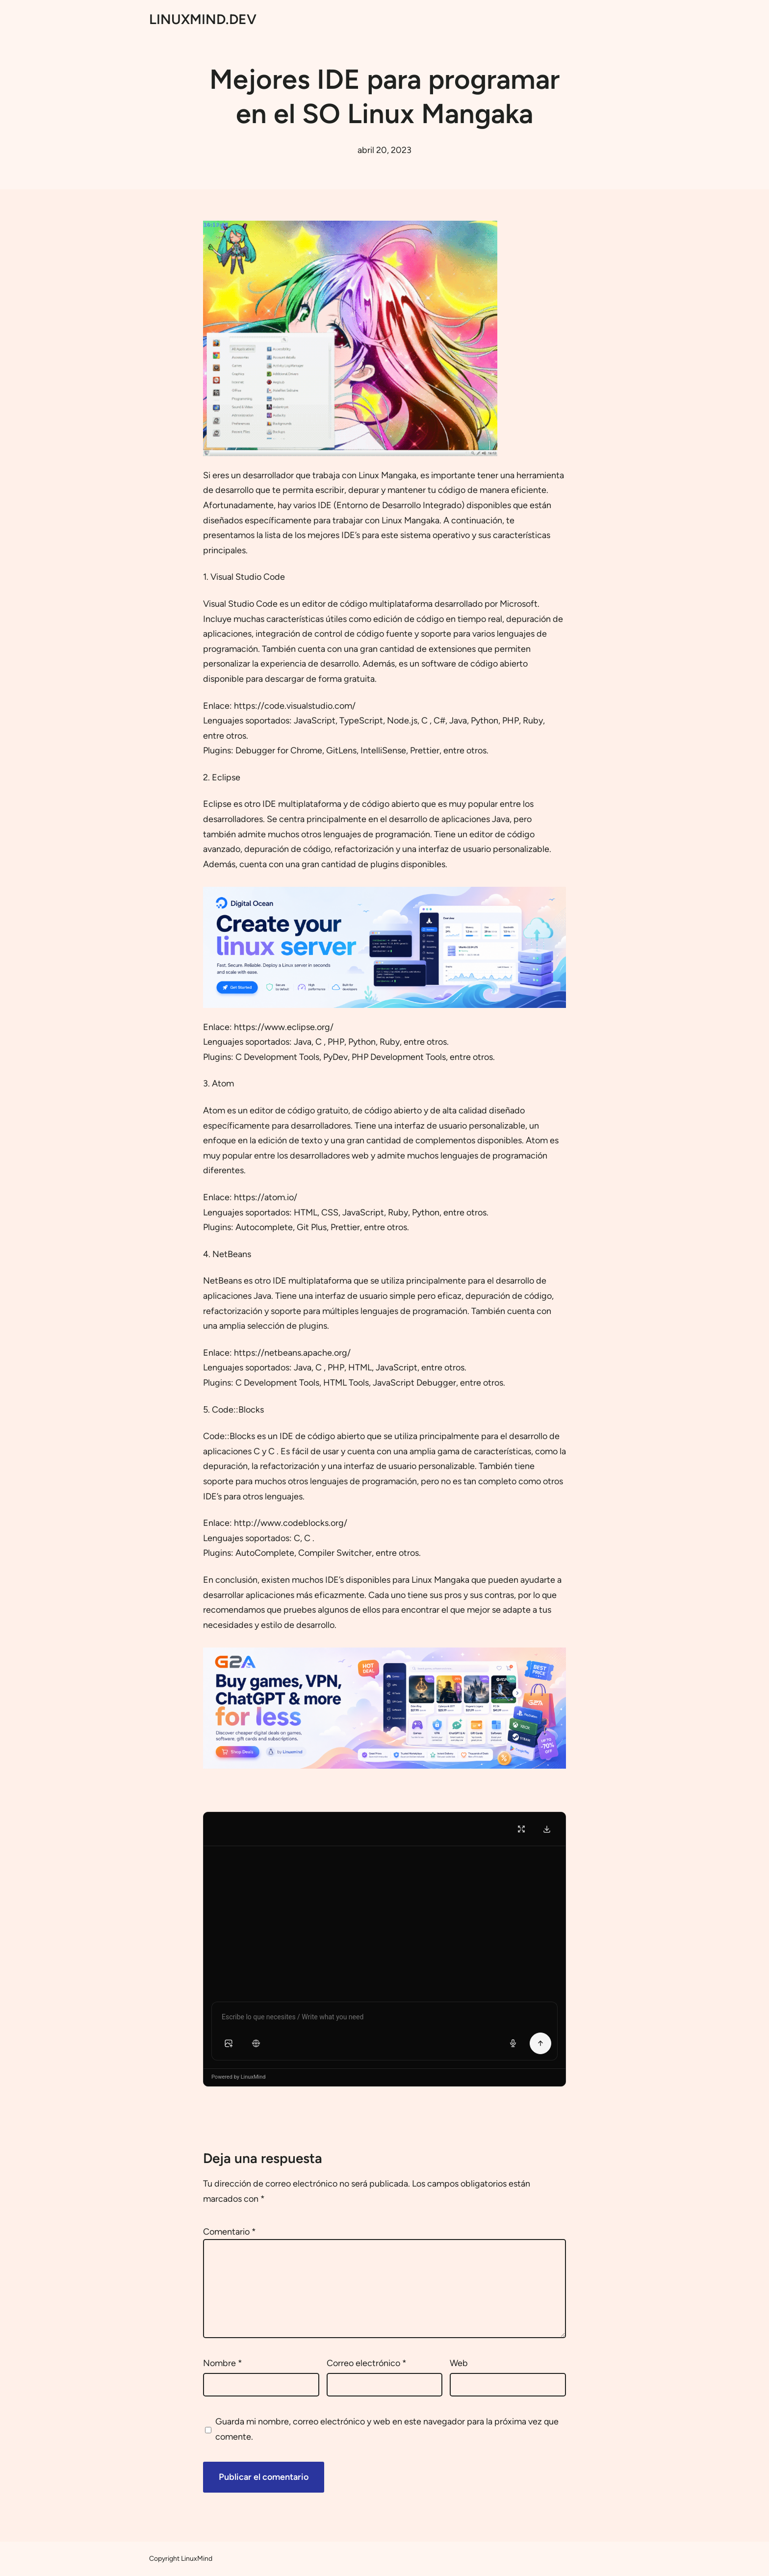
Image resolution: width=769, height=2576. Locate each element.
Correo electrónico (367, 2363)
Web (459, 2363)
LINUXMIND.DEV (202, 19)
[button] (228, 2043)
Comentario (229, 2231)
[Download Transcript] (547, 1829)
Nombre (222, 2363)
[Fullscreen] (521, 1829)
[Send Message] (540, 2043)
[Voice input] (513, 2043)
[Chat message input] (384, 2019)
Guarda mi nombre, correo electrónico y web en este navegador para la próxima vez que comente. (387, 2429)
